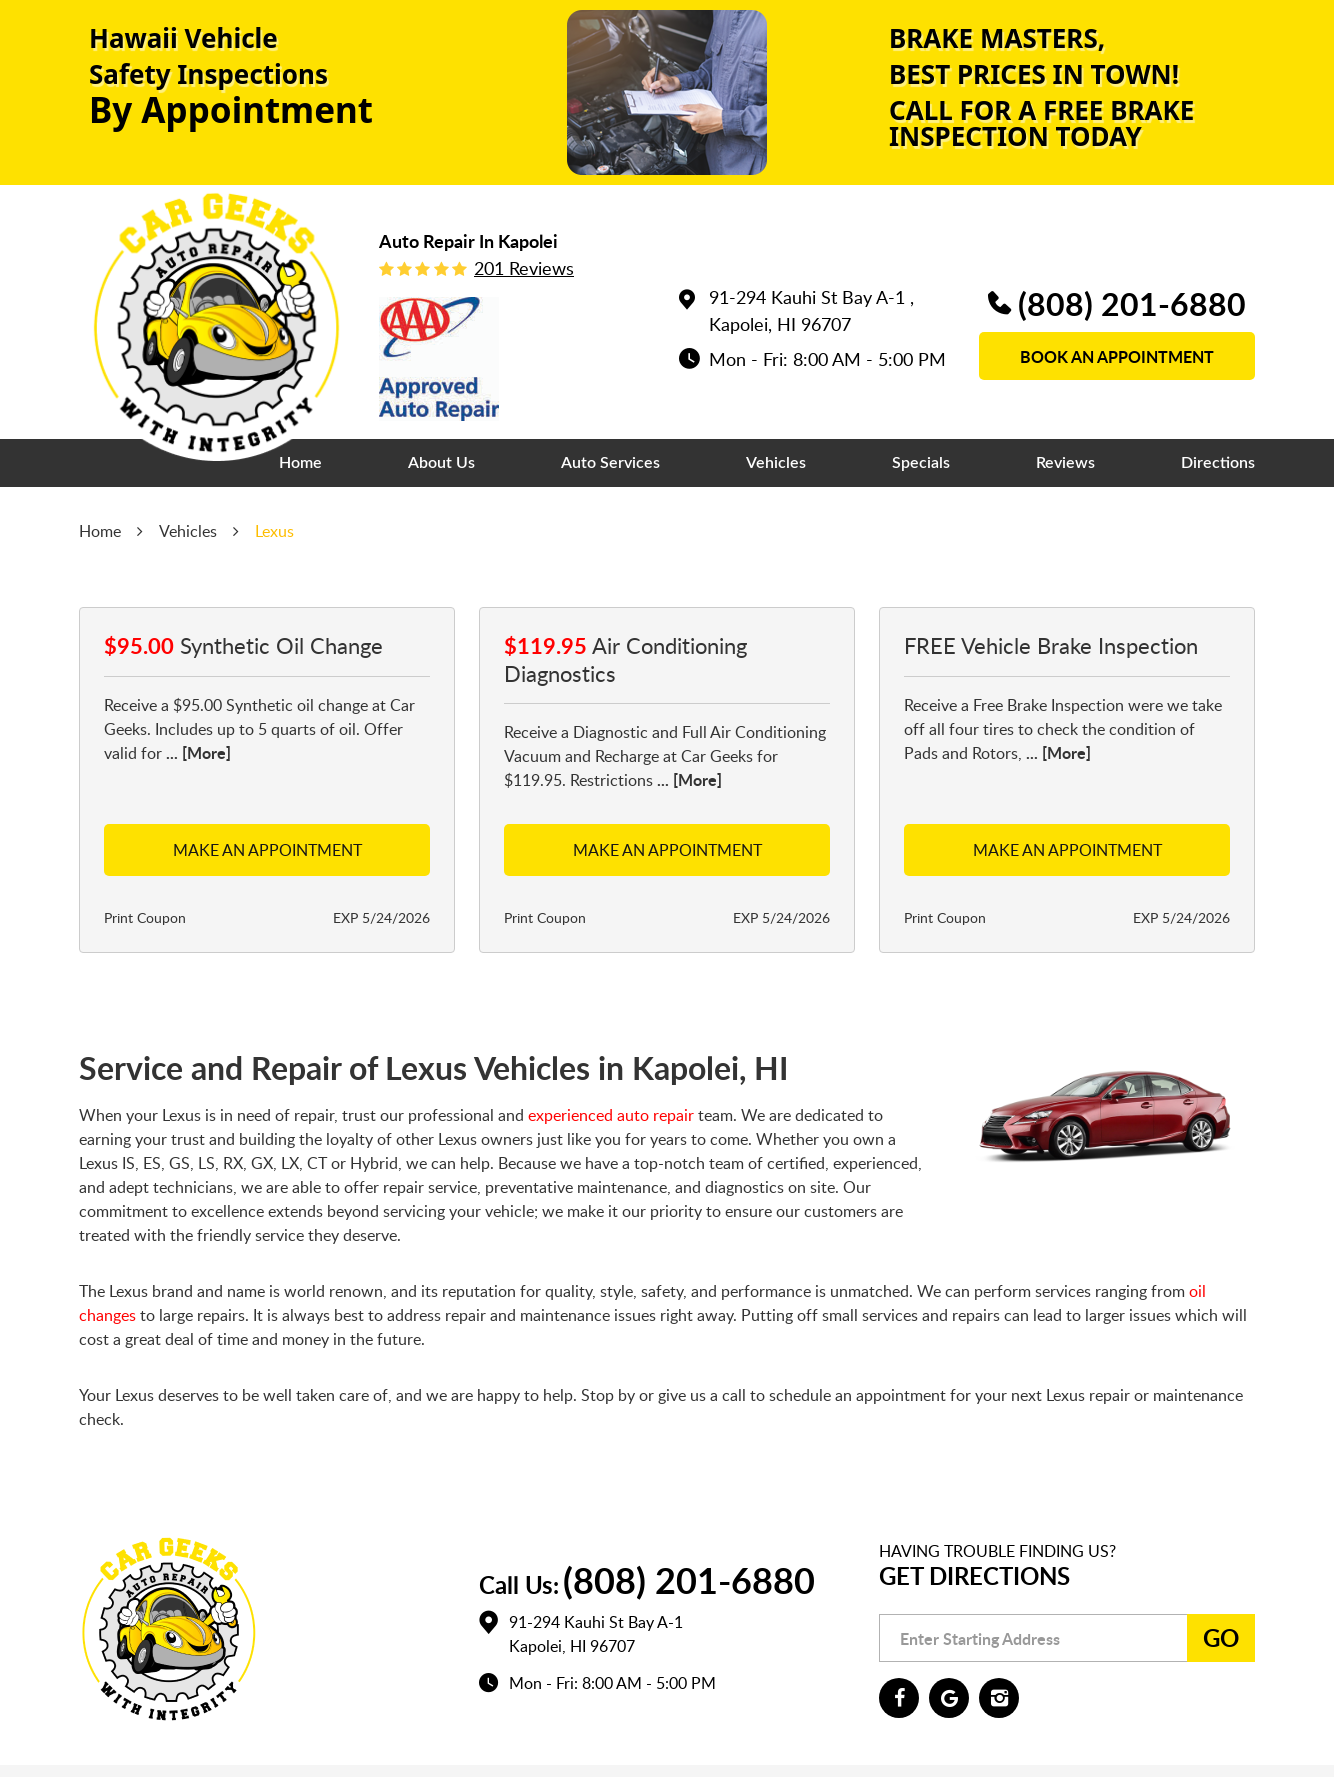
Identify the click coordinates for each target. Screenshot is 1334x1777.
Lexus (274, 531)
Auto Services (610, 463)
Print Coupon (145, 917)
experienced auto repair (611, 1115)
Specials (921, 463)
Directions (1218, 463)
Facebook (899, 1698)
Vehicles (776, 463)
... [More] (196, 752)
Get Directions (974, 1575)
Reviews (1065, 463)
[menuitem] (300, 463)
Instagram (999, 1698)
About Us (441, 463)
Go (1221, 1637)
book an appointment (1117, 356)
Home (300, 463)
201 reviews (524, 268)
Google (949, 1698)
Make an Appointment (267, 850)
